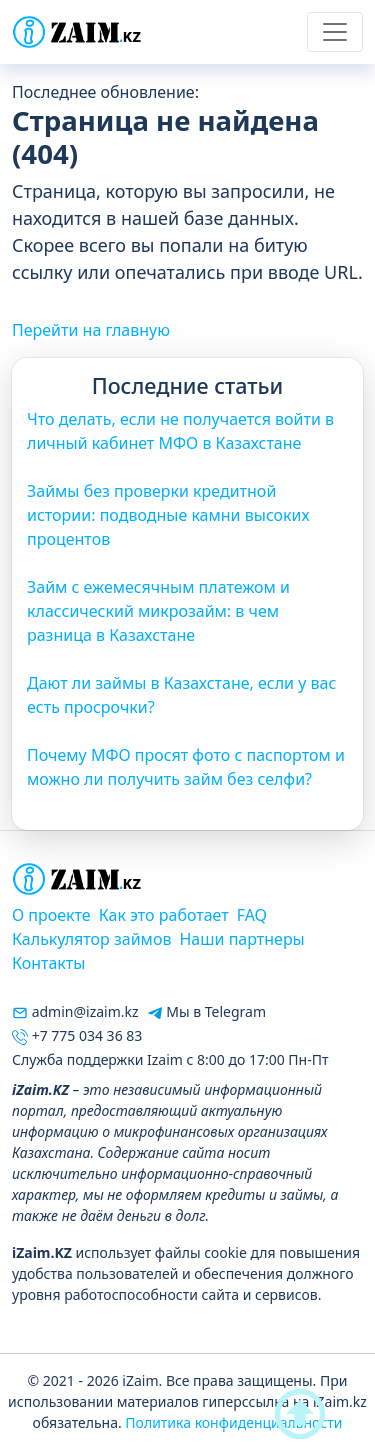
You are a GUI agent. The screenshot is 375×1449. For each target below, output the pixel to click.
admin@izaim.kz (75, 1011)
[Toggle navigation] (335, 32)
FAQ (252, 915)
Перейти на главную (91, 330)
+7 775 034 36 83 (77, 1035)
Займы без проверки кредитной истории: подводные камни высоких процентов (168, 515)
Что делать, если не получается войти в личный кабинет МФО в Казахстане (180, 431)
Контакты (48, 963)
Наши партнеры (241, 939)
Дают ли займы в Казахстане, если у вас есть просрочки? (181, 695)
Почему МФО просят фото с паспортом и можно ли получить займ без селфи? (186, 767)
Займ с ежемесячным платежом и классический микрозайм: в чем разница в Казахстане (158, 611)
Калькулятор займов (91, 939)
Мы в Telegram (206, 1011)
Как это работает (164, 915)
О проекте (51, 915)
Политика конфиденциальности (233, 1422)
